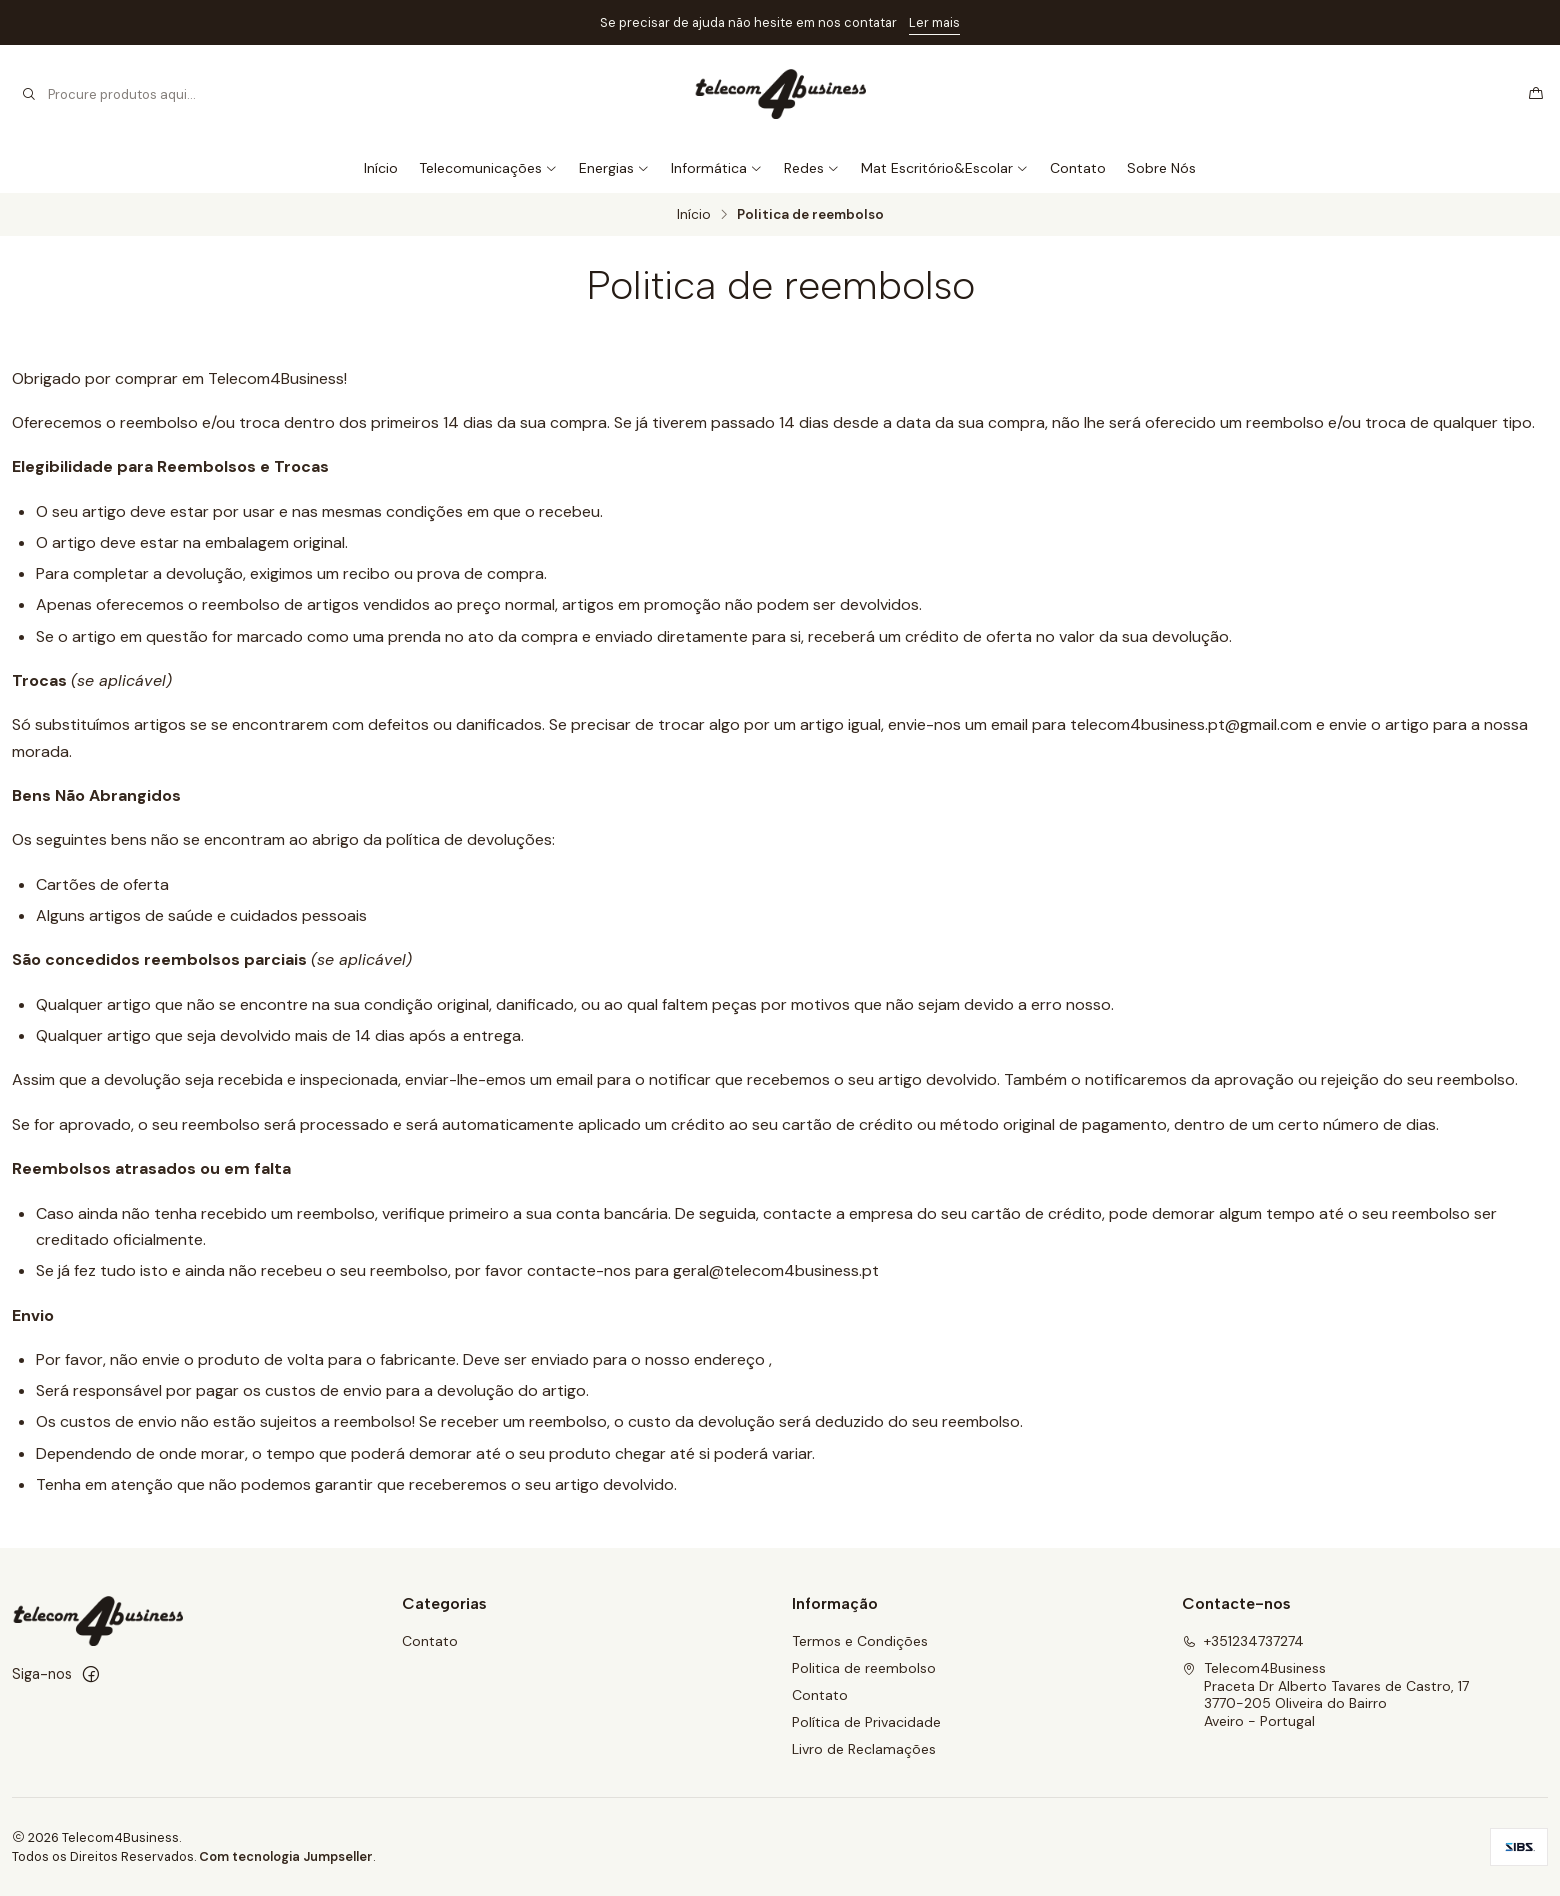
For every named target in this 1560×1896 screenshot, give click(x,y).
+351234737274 (1243, 1641)
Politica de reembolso (864, 1668)
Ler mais (934, 22)
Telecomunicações (488, 168)
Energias (614, 168)
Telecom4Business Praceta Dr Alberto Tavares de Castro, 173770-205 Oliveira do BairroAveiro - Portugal (1325, 1694)
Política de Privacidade (866, 1722)
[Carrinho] (1536, 94)
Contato (1078, 168)
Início (381, 168)
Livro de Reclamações (864, 1749)
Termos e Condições (860, 1641)
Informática (717, 168)
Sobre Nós (1161, 168)
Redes (812, 168)
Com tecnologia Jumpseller (286, 1856)
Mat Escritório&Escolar (945, 168)
